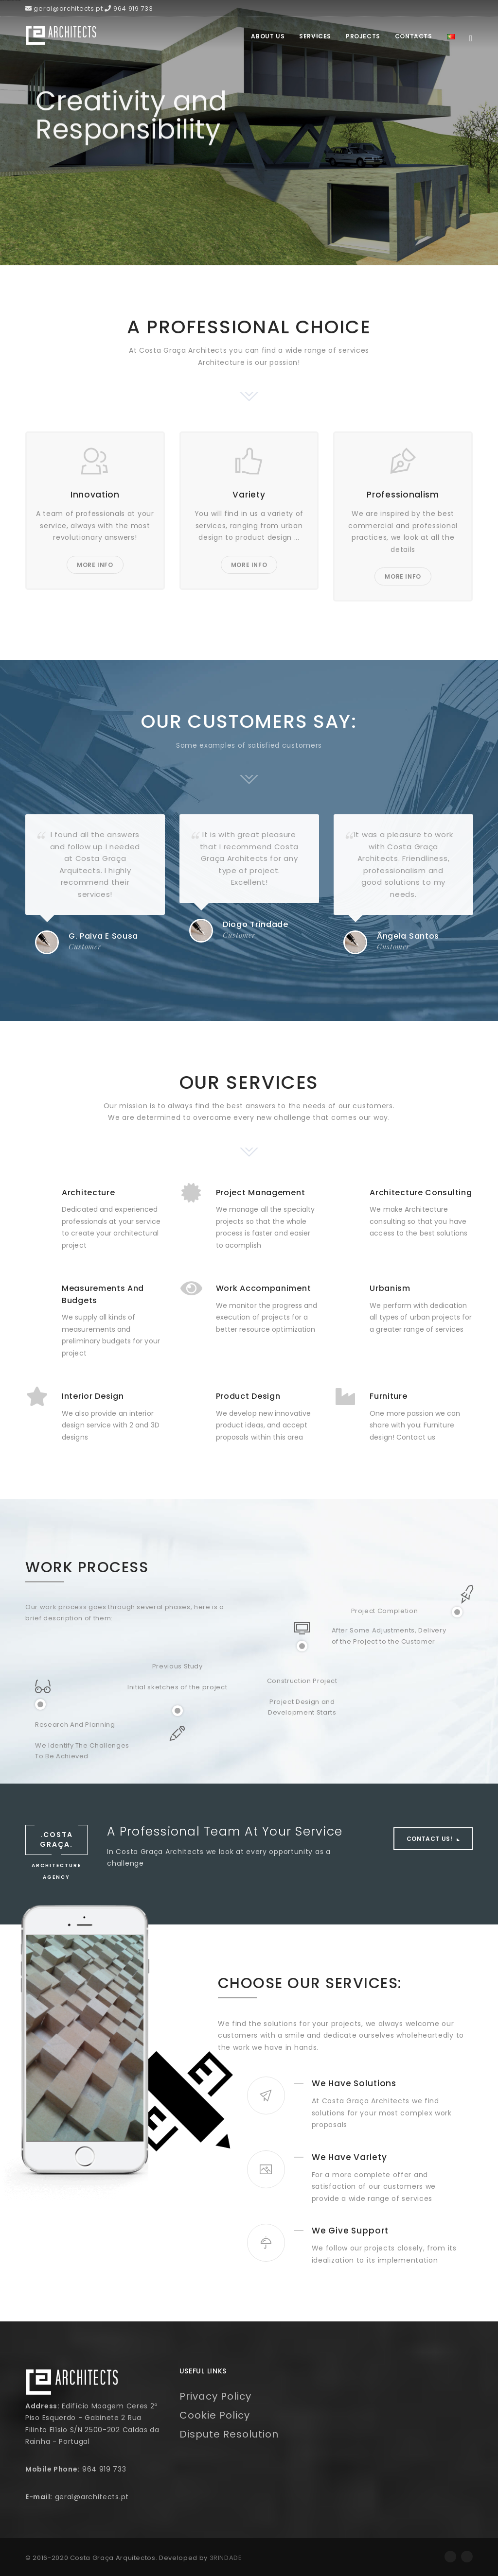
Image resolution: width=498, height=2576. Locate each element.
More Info (95, 565)
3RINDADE (226, 2557)
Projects (363, 36)
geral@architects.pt (92, 2497)
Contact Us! (430, 1839)
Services (315, 36)
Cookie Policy (214, 2415)
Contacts (413, 36)
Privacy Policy (215, 2396)
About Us (268, 36)
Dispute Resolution (229, 2434)
